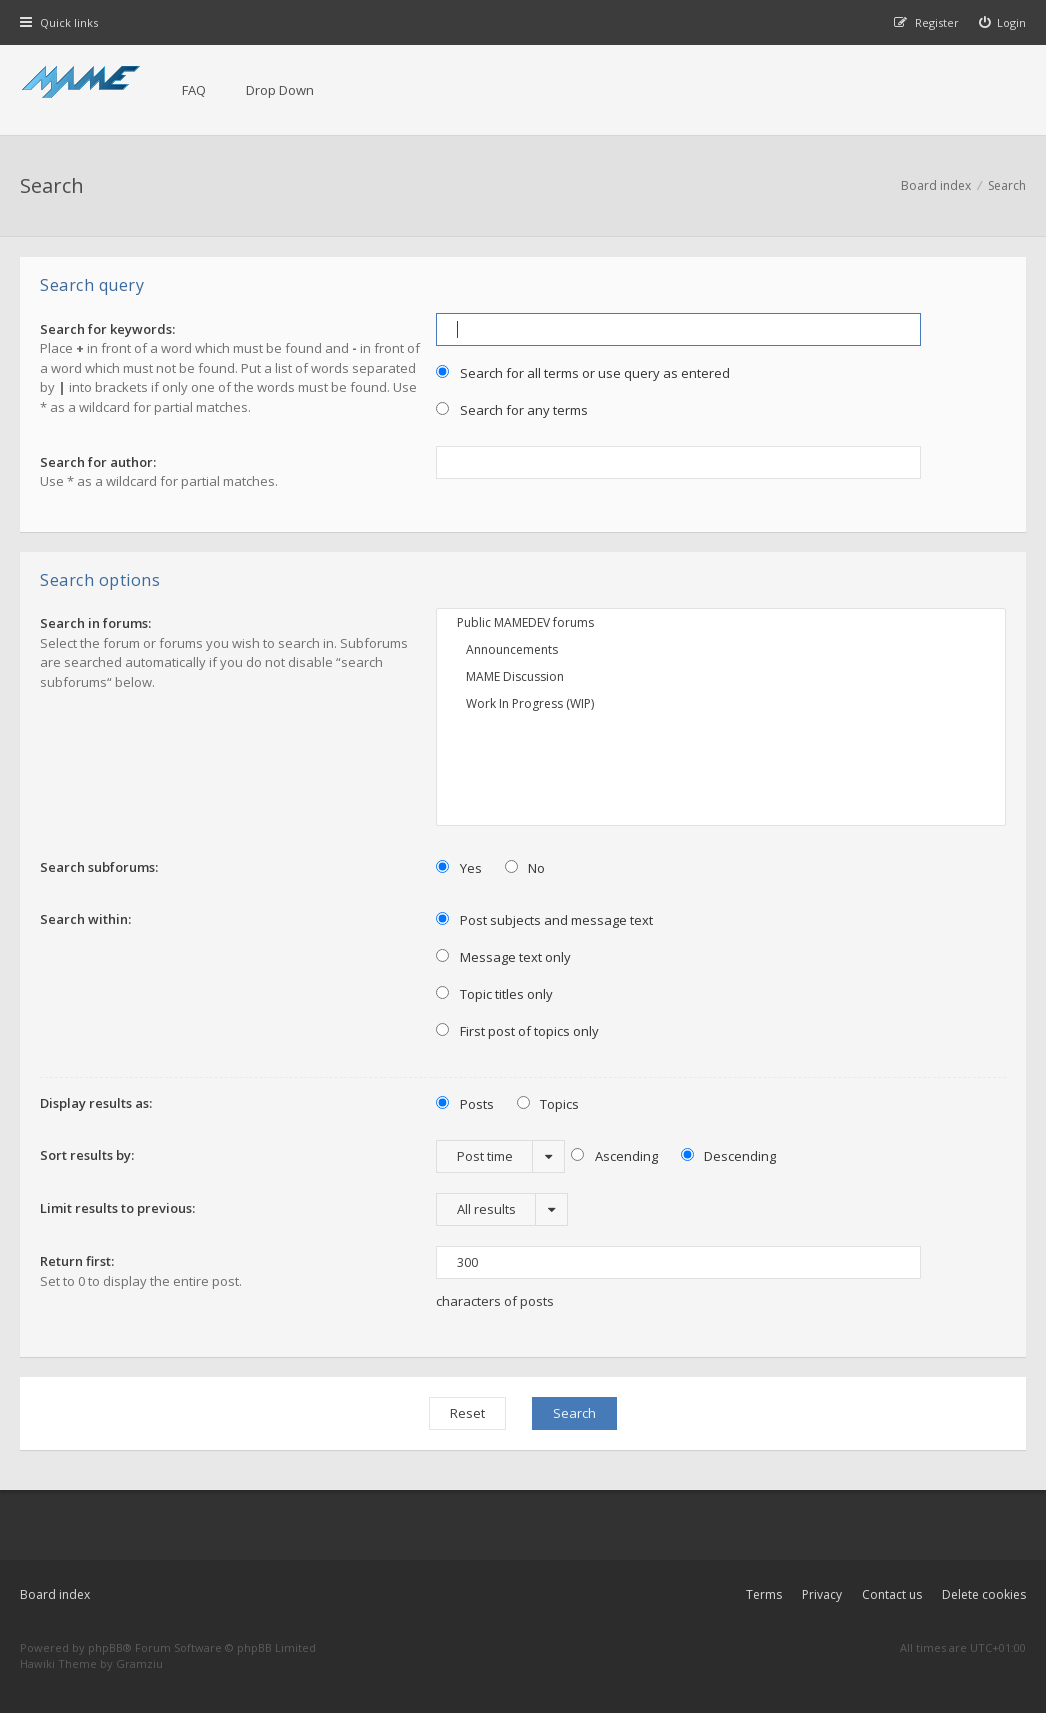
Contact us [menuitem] (892, 1594)
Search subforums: (99, 867)
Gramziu (139, 1663)
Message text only (503, 957)
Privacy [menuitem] (822, 1594)
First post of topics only (517, 1031)
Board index (55, 1594)
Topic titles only (494, 994)
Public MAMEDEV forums (721, 622)
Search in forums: (95, 623)
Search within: (85, 919)
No (525, 868)
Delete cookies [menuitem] (984, 1594)
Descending (729, 1156)
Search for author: (98, 462)
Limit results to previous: (117, 1208)
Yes (459, 868)
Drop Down (280, 90)
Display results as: (96, 1103)
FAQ (194, 90)
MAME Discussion (721, 676)
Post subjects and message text (544, 920)
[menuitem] (1003, 22)
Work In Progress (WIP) (721, 703)
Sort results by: (87, 1155)
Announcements (721, 649)
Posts (465, 1104)
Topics (548, 1104)
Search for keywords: (107, 329)
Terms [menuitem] (764, 1594)
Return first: (77, 1261)
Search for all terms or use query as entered (583, 373)
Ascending (614, 1156)
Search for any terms (512, 410)
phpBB (105, 1647)
